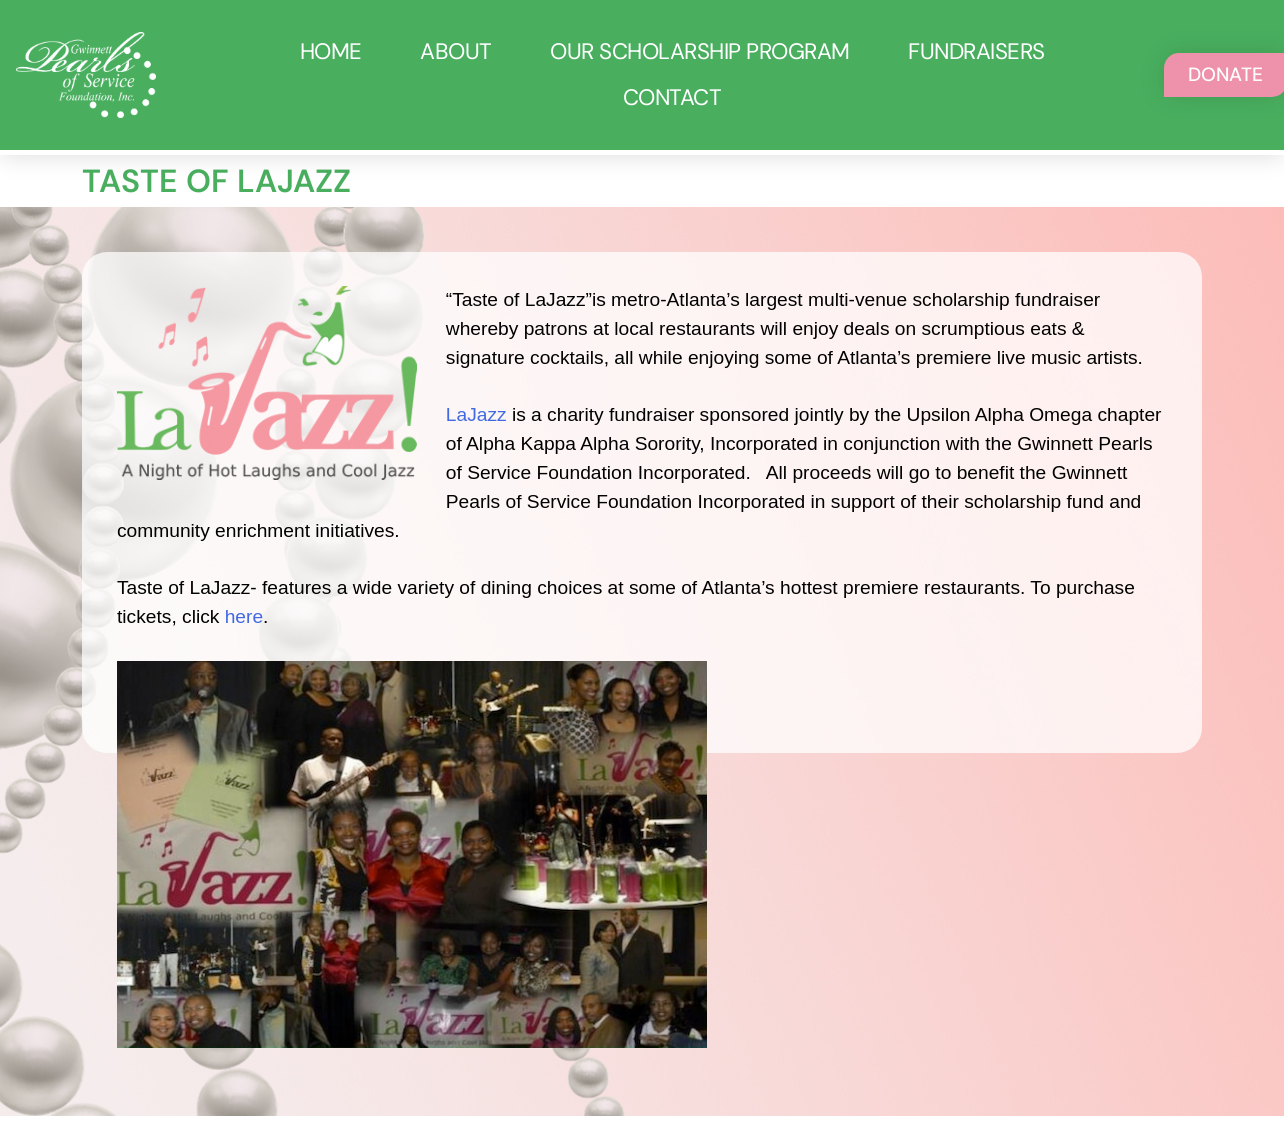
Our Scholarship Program (700, 51)
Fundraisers (976, 51)
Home (331, 51)
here (241, 616)
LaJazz (476, 414)
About (456, 51)
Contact (672, 97)
